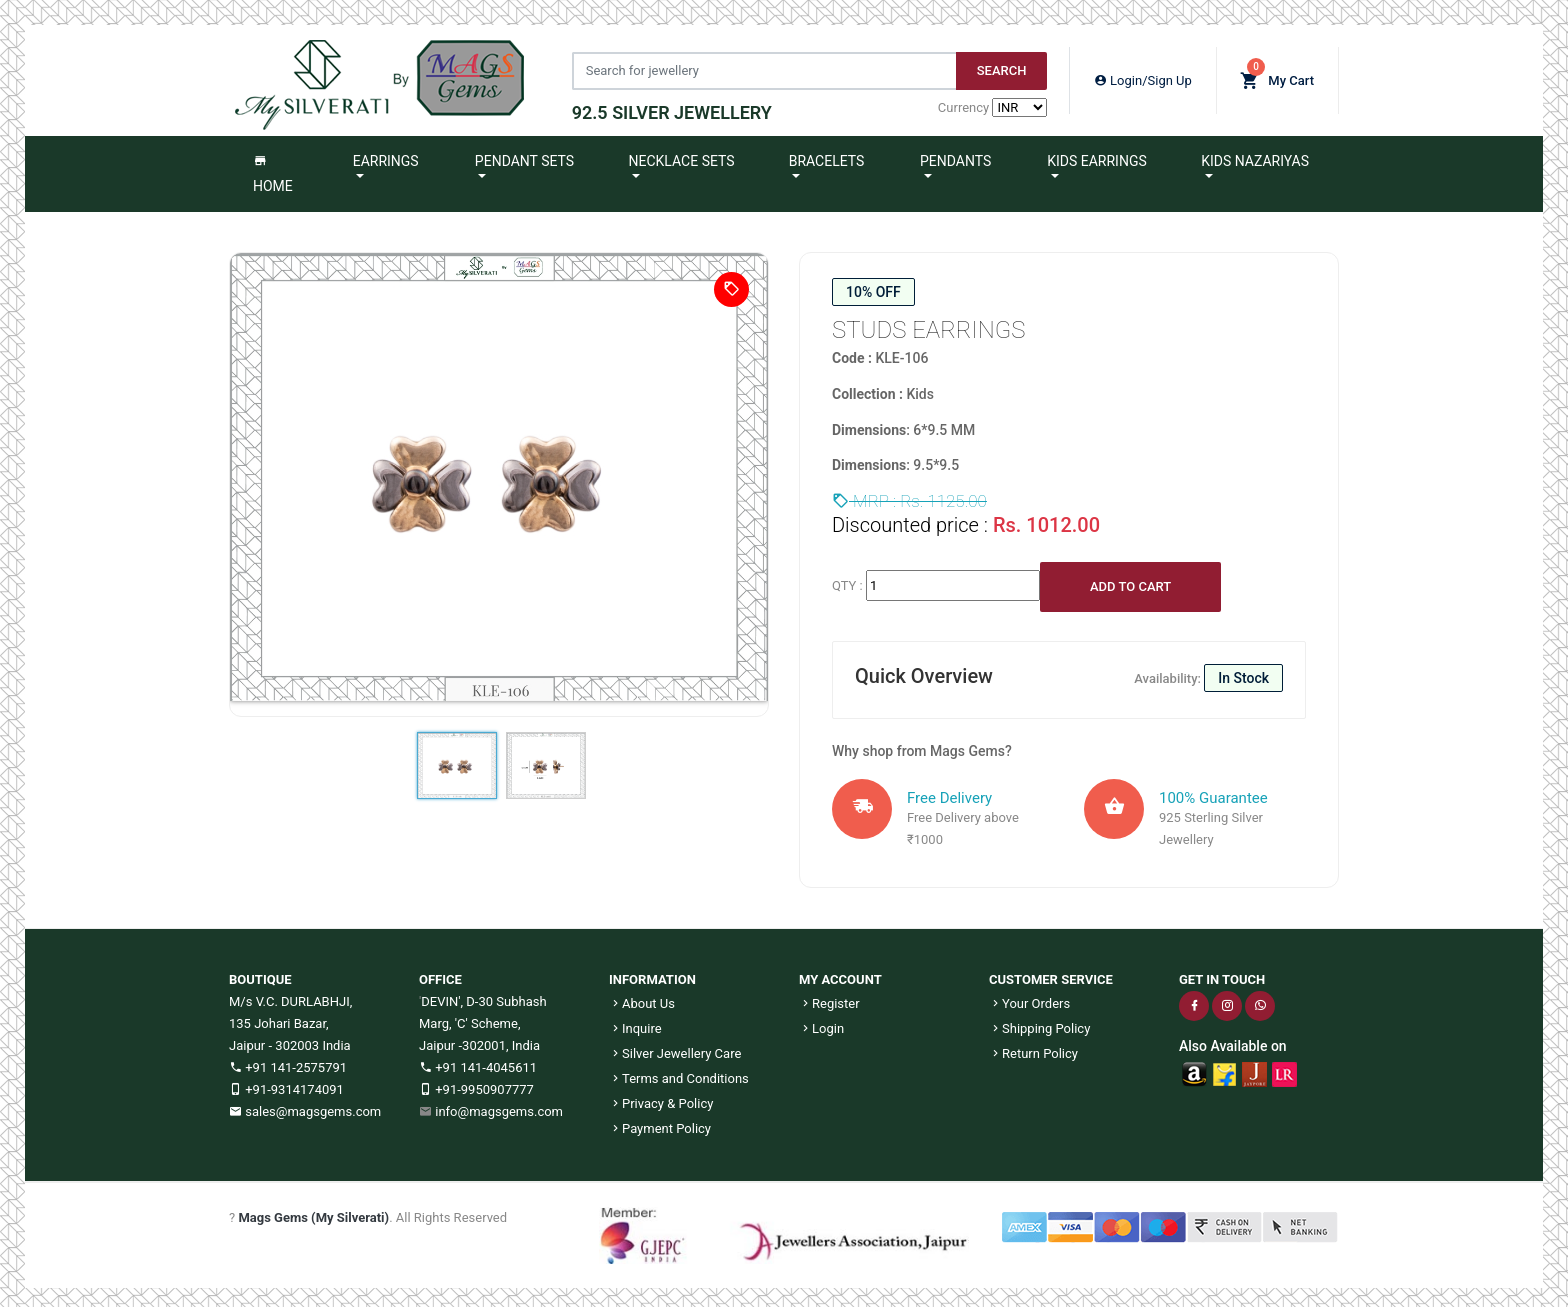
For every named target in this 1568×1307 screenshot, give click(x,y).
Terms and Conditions (679, 1072)
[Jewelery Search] (758, 68)
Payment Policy (660, 1122)
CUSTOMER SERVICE (1051, 973)
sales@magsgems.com (305, 1105)
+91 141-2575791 (288, 1061)
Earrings (386, 155)
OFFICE (440, 973)
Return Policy (1033, 1047)
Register (829, 997)
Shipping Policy (1039, 1022)
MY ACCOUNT (840, 973)
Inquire (635, 1022)
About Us (642, 997)
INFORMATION (652, 973)
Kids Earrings (1097, 155)
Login (821, 1022)
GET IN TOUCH (1222, 973)
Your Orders (1029, 997)
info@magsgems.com (499, 1105)
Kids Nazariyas (1255, 155)
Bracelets (827, 155)
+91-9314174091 (286, 1083)
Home (273, 167)
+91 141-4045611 (478, 1061)
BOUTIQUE (260, 973)
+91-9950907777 (476, 1083)
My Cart (1277, 72)
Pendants (955, 155)
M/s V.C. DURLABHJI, (290, 995)
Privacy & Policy (661, 1097)
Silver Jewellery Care (675, 1047)
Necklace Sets (682, 155)
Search (996, 67)
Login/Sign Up (1143, 77)
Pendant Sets (524, 155)
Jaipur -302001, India (479, 1039)
